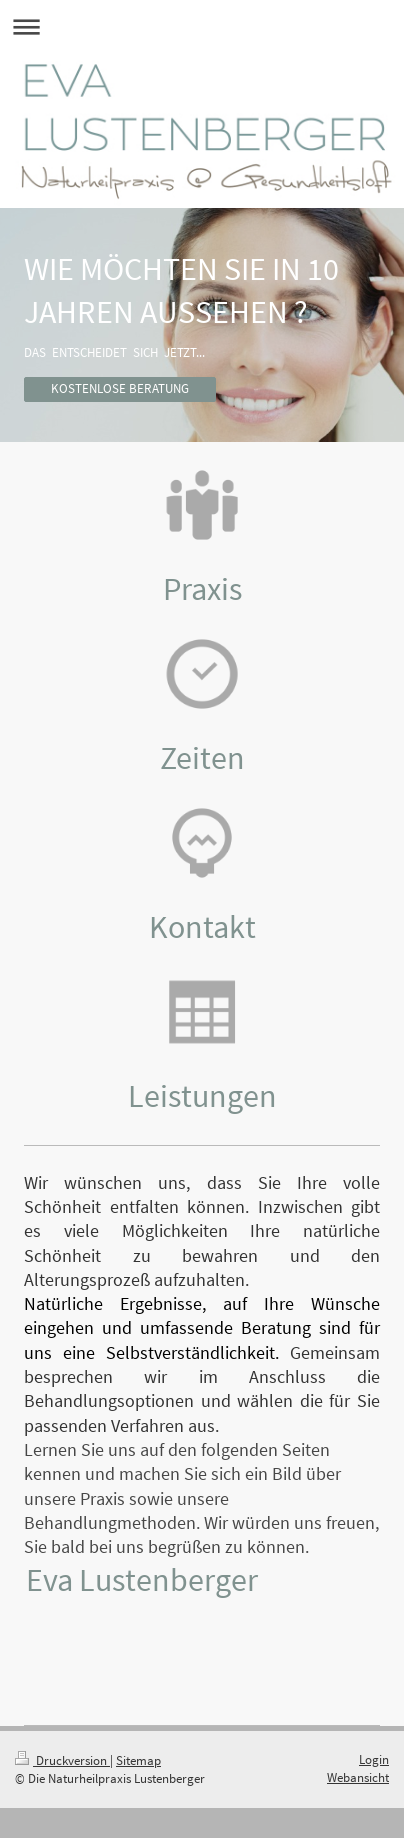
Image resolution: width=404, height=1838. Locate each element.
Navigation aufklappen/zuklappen (202, 26)
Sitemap (138, 1760)
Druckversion (62, 1760)
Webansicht (358, 1777)
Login (374, 1759)
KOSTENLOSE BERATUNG (120, 388)
